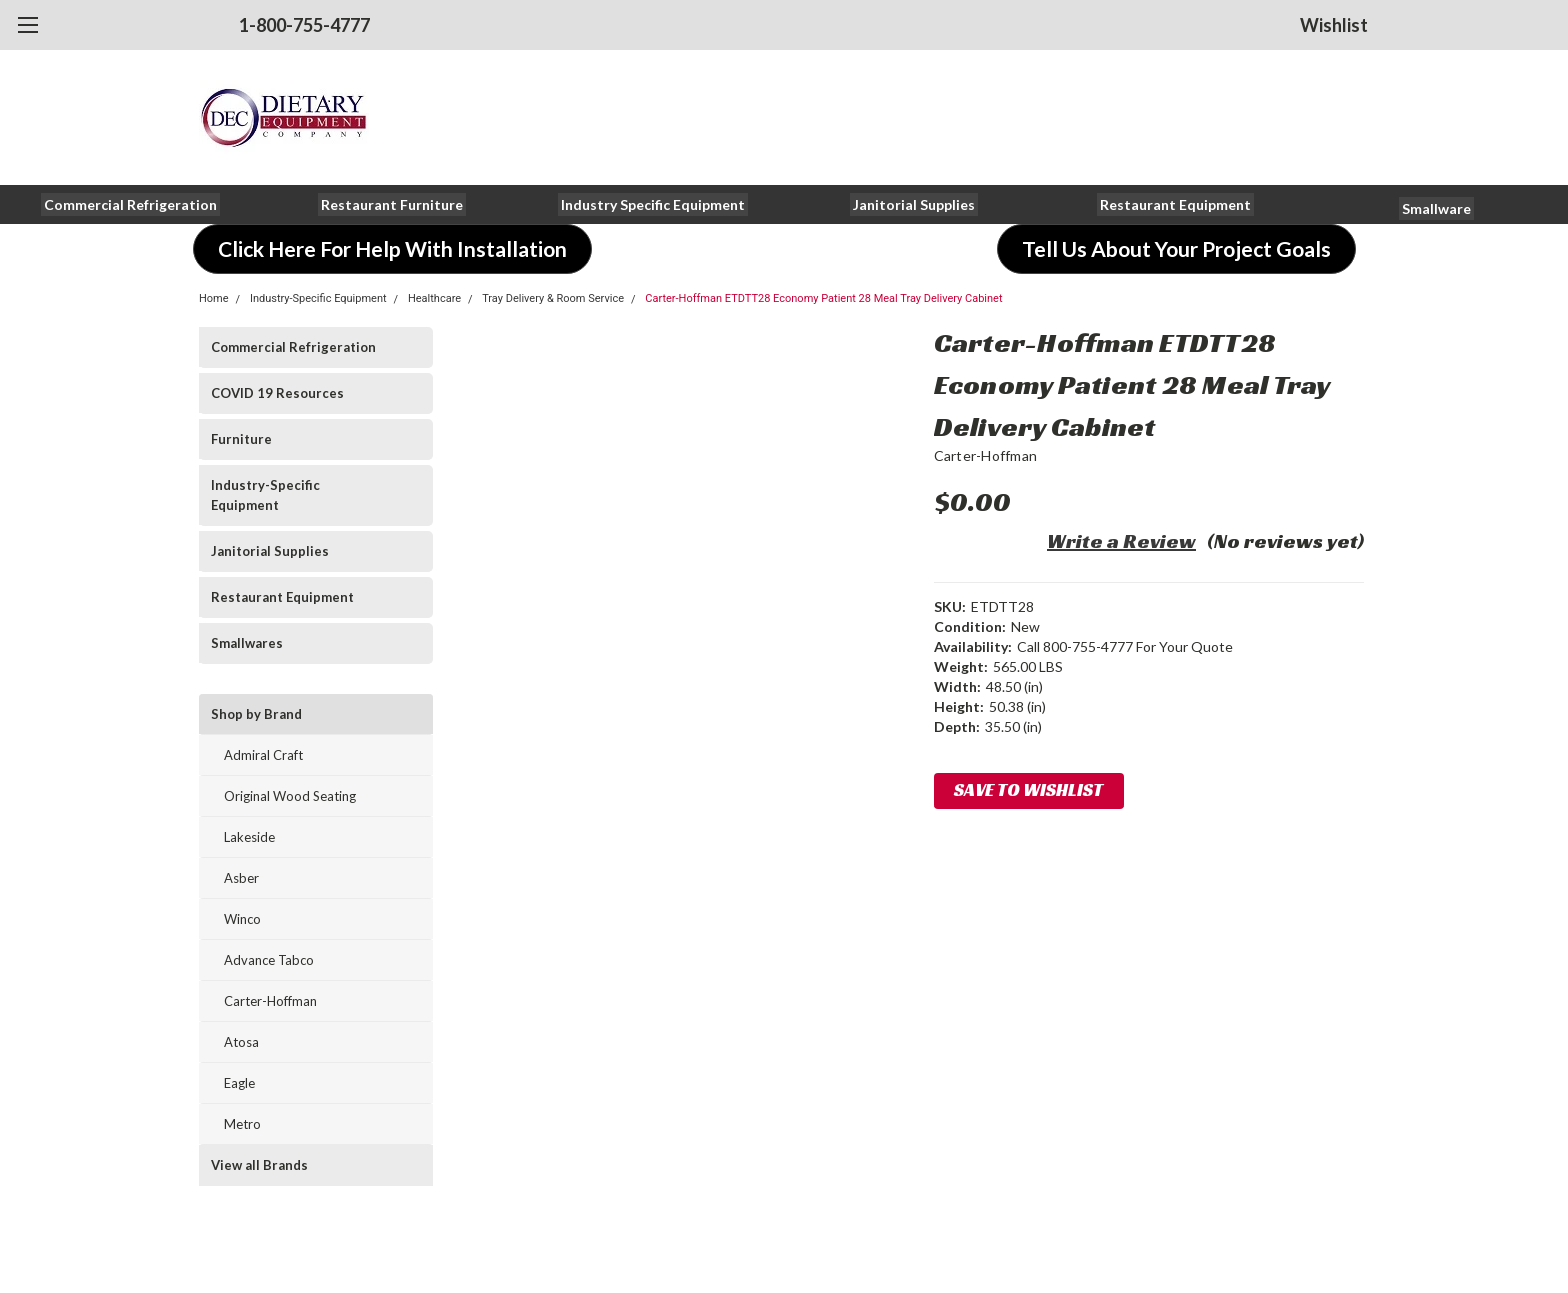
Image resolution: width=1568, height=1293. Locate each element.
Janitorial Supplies (270, 551)
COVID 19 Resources (277, 393)
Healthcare (434, 298)
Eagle (239, 1083)
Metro (242, 1124)
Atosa (241, 1042)
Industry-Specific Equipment (318, 298)
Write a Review (1121, 541)
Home (214, 298)
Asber (241, 878)
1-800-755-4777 (304, 25)
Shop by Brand (256, 714)
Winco (242, 919)
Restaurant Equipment (282, 597)
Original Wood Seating (290, 796)
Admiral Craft (263, 755)
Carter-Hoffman (270, 1001)
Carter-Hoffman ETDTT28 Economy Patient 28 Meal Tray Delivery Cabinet (823, 298)
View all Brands (259, 1165)
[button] (130, 204)
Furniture (241, 439)
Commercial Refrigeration (293, 347)
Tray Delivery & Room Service (553, 298)
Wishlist (1334, 25)
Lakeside (249, 837)
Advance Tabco (269, 960)
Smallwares (247, 643)
